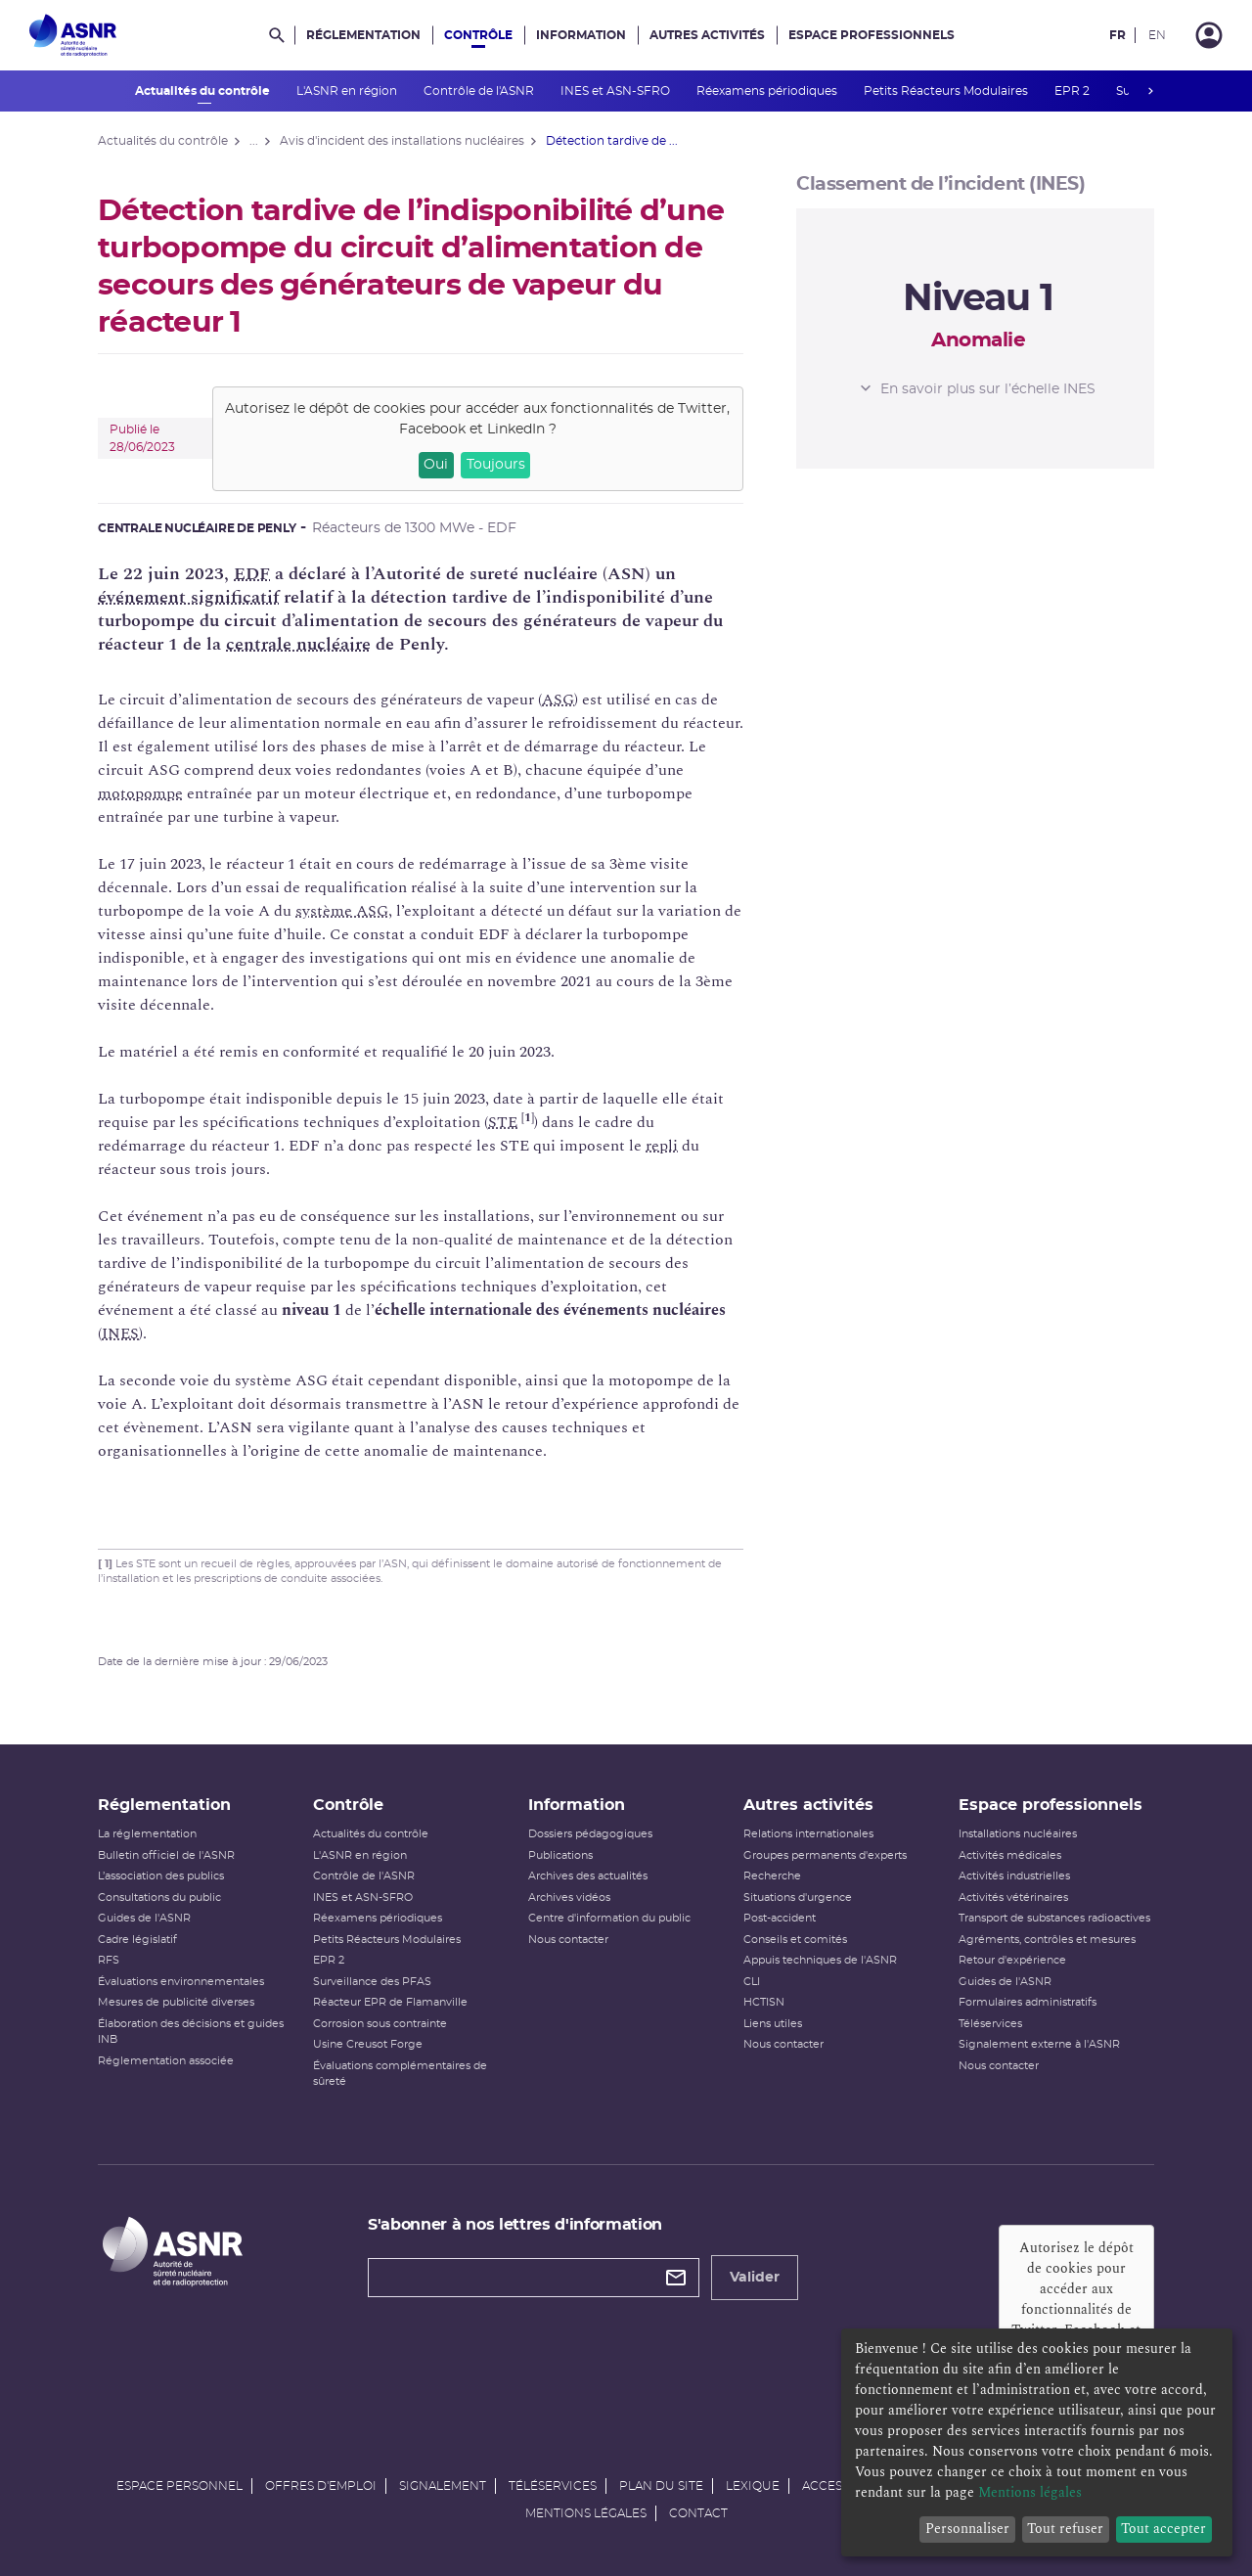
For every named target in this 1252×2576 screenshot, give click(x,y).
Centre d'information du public (609, 1918)
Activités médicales (1010, 1855)
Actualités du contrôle (204, 91)
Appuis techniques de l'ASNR (820, 1960)
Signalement (442, 2486)
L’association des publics (161, 1876)
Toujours (496, 465)
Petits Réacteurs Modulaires (947, 91)
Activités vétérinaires (1013, 1897)
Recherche (772, 1876)
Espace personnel (179, 2486)
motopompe (140, 793)
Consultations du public (159, 1897)
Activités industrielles (1014, 1876)
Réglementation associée (166, 2061)
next (1150, 91)
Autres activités (707, 35)
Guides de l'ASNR (144, 1918)
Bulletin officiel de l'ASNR (166, 1855)
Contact (698, 2513)
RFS (108, 1960)
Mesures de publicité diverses (176, 2002)
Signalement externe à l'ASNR (1039, 2044)
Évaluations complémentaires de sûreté (400, 2074)
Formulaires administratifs (1027, 2002)
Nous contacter (568, 1939)
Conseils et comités (795, 1939)
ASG (558, 699)
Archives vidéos (569, 1897)
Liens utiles (772, 2023)
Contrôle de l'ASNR (480, 91)
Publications (560, 1855)
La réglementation (147, 1834)
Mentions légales (586, 2513)
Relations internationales (808, 1834)
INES (120, 1333)
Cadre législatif (137, 1939)
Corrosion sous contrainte (380, 2023)
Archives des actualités (588, 1876)
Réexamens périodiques (768, 91)
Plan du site (661, 2486)
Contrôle (478, 35)
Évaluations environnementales (181, 1981)
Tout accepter (1163, 2528)
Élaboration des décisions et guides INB (191, 2032)
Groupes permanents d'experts (825, 1855)
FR (1117, 35)
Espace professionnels (871, 35)
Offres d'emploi (321, 2486)
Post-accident (779, 1918)
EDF (252, 574)
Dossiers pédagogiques (590, 1834)
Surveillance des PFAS (372, 1981)
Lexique (753, 2486)
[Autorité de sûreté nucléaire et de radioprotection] (72, 35)
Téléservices (990, 2023)
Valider (755, 2277)
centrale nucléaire (298, 644)
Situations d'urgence (797, 1897)
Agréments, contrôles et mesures (1047, 1939)
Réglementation (363, 35)
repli (662, 1145)
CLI (751, 1981)
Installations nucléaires (1018, 1834)
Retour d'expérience (1012, 1960)
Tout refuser (1065, 2528)
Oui (436, 465)
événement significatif (188, 597)
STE (502, 1122)
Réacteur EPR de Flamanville (390, 2002)
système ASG (341, 911)
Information (581, 35)
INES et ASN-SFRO (616, 91)
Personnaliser (967, 2528)
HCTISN (763, 2002)
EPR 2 (1073, 91)
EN (1157, 35)
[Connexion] (1209, 35)
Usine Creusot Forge (368, 2044)
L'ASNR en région (348, 91)
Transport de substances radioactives (1054, 1918)
